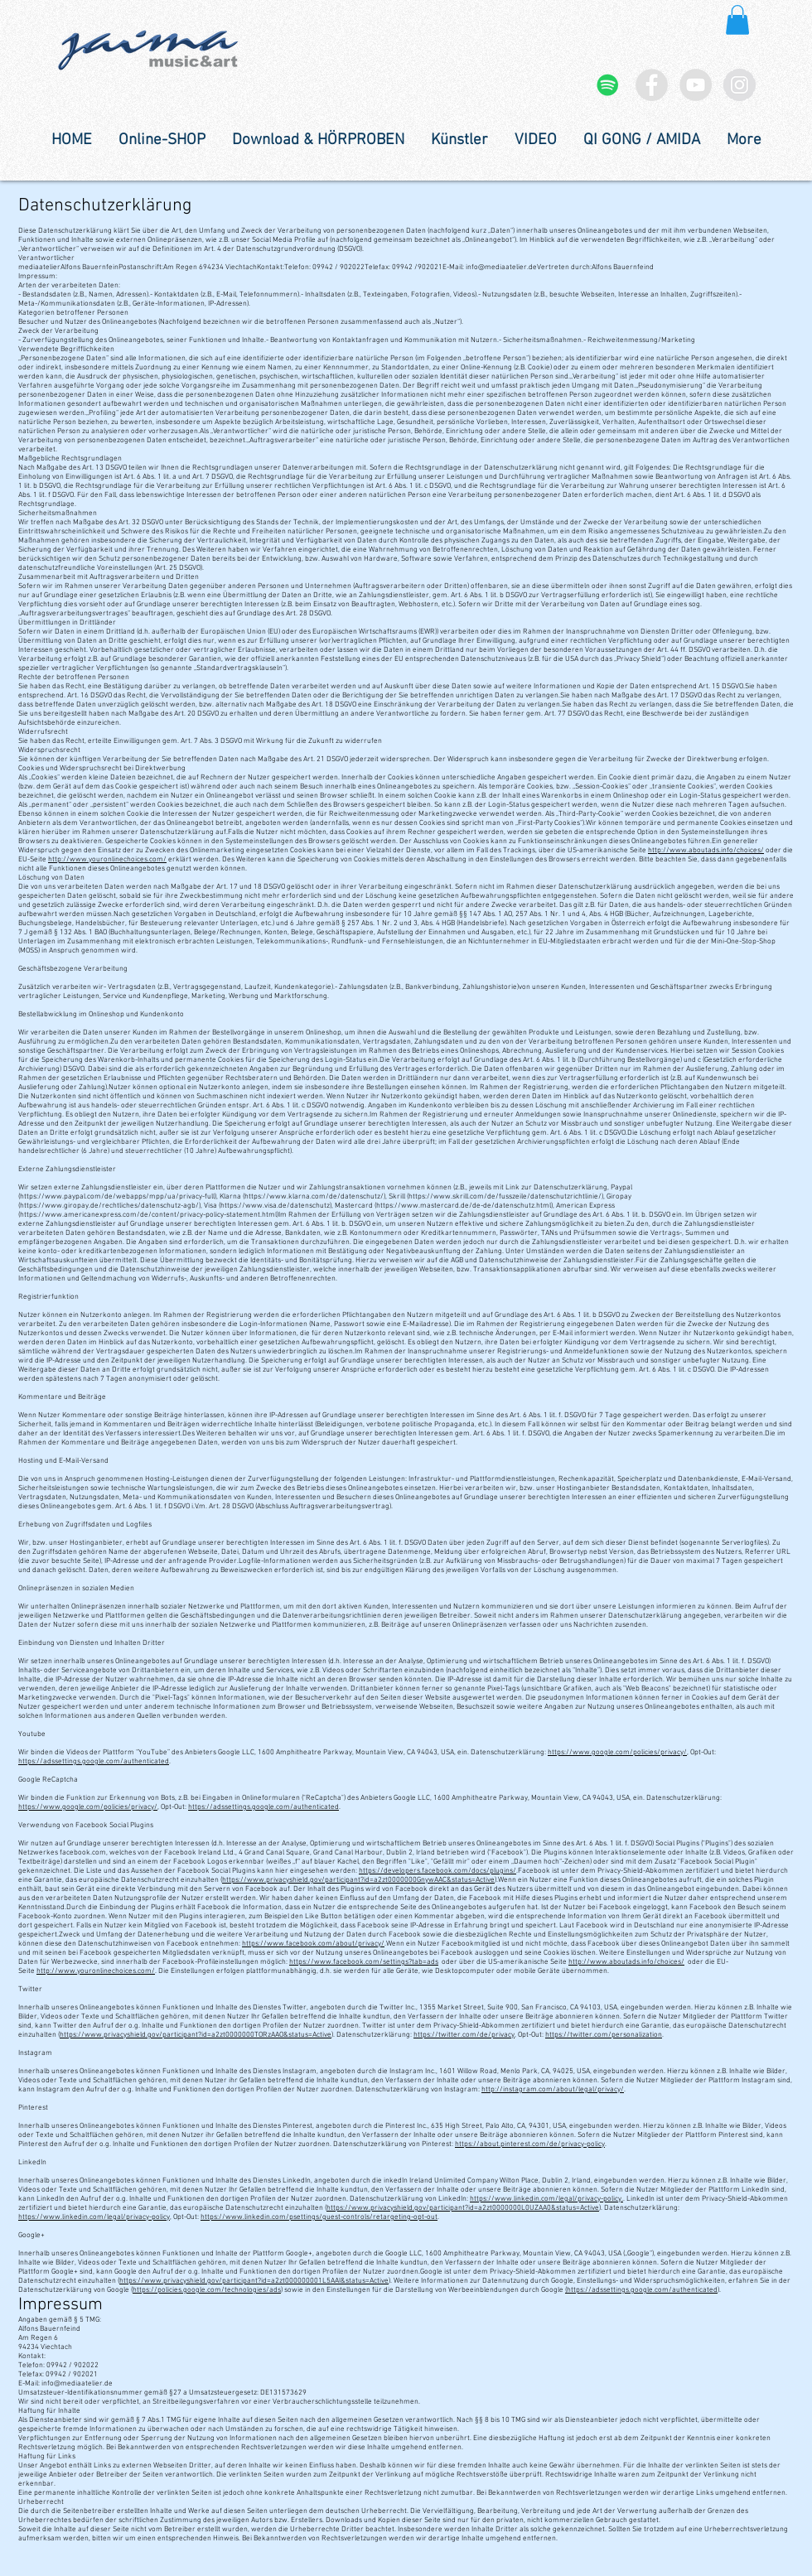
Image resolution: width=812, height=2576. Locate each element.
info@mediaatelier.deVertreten (517, 267)
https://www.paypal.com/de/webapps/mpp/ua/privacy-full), (119, 1196)
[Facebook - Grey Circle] (652, 85)
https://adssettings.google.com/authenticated (93, 1761)
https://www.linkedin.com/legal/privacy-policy (94, 2216)
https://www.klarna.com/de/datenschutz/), (315, 1196)
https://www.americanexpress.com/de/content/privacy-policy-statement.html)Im (153, 1214)
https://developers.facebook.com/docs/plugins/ (437, 1870)
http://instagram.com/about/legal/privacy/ (552, 2089)
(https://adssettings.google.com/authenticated (641, 2289)
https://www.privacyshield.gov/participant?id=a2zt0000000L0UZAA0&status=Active (462, 2207)
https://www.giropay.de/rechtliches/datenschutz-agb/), (111, 1205)
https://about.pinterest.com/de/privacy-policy (530, 2144)
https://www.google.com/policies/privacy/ (617, 1752)
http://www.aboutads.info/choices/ (706, 850)
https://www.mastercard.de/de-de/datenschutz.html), (465, 1205)
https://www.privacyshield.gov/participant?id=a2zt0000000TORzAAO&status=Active (195, 2034)
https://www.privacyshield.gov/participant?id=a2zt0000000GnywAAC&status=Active (358, 1879)
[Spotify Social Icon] (608, 85)
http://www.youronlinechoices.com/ (107, 859)
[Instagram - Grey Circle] (739, 85)
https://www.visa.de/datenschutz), (276, 1205)
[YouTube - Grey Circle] (695, 85)
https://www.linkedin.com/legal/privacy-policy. (546, 2198)
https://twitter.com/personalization (603, 2034)
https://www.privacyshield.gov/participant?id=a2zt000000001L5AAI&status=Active (254, 2280)
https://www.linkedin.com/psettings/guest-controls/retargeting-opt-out (319, 2216)
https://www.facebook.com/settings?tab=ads (363, 1961)
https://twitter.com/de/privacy (464, 2034)
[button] (737, 20)
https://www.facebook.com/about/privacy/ (313, 1943)
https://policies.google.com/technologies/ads (207, 2289)
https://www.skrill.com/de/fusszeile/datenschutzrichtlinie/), (506, 1196)
